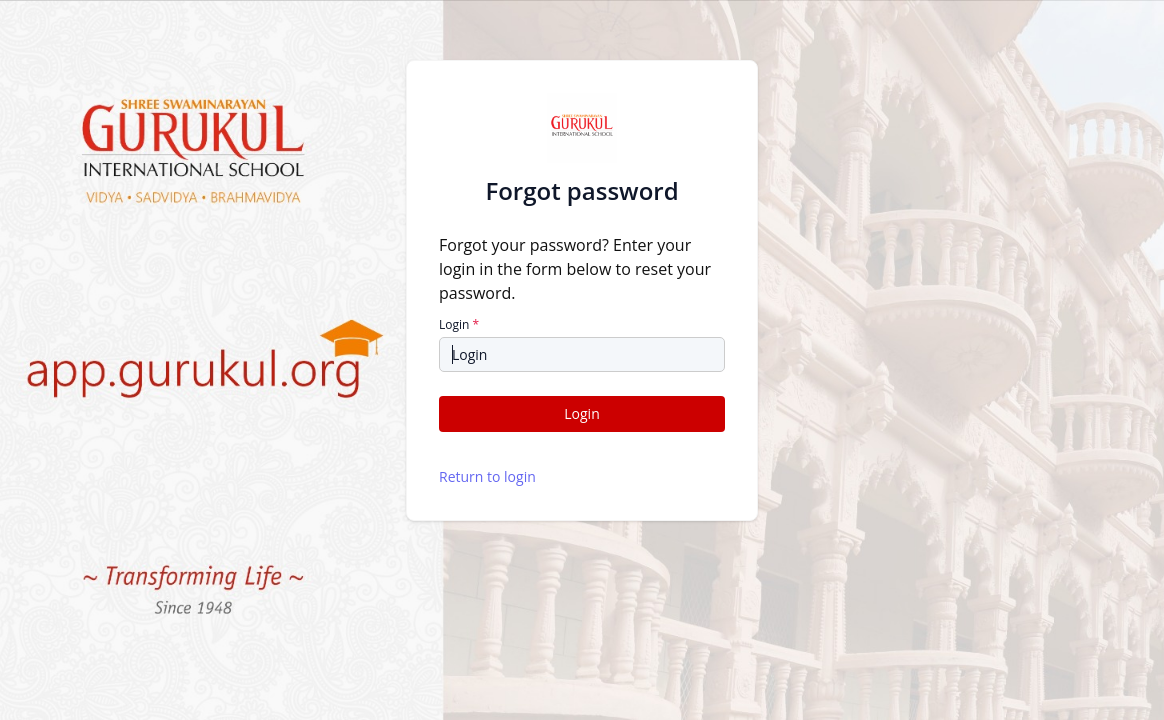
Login (459, 325)
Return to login (487, 476)
